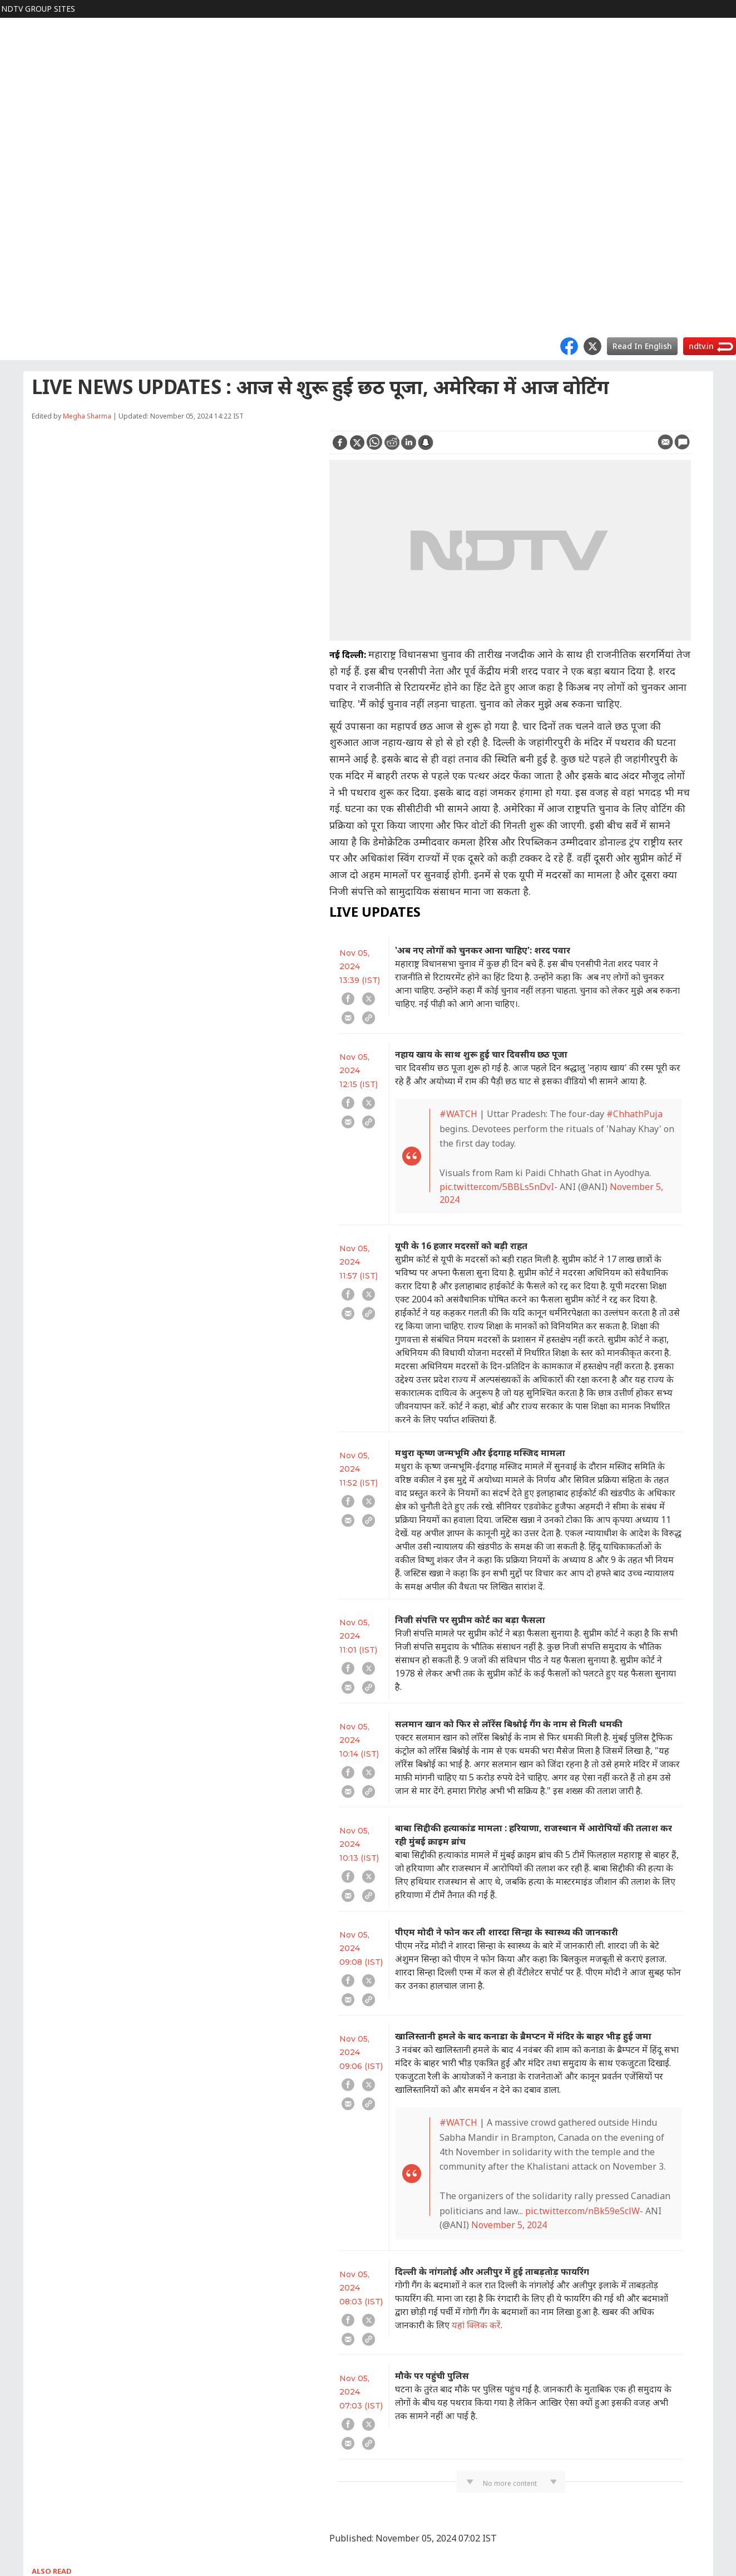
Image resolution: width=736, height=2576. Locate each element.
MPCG (18, 276)
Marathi (21, 293)
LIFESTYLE (26, 151)
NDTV (17, 26)
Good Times (29, 311)
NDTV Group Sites (38, 8)
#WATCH (458, 1114)
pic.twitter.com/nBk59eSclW (582, 2211)
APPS (16, 240)
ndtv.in (701, 346)
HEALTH (22, 169)
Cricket (19, 115)
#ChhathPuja (634, 1114)
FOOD (18, 133)
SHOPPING (27, 222)
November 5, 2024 (509, 2225)
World (17, 44)
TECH (17, 186)
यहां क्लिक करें (476, 2325)
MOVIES (21, 97)
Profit (17, 62)
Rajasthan (25, 258)
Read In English (642, 346)
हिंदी (13, 80)
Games (19, 204)
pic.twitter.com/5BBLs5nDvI (496, 1187)
